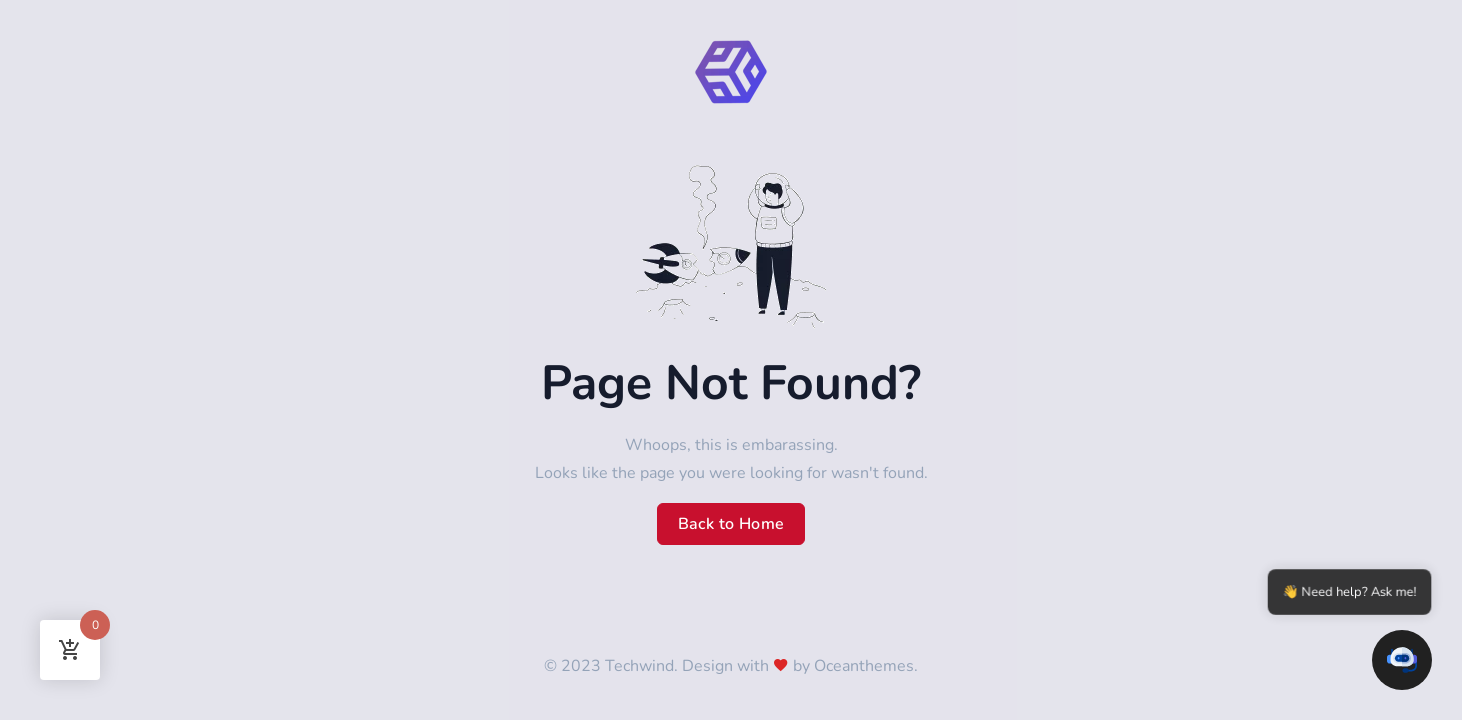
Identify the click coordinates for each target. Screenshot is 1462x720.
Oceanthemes (864, 666)
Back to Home (731, 524)
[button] (1402, 660)
